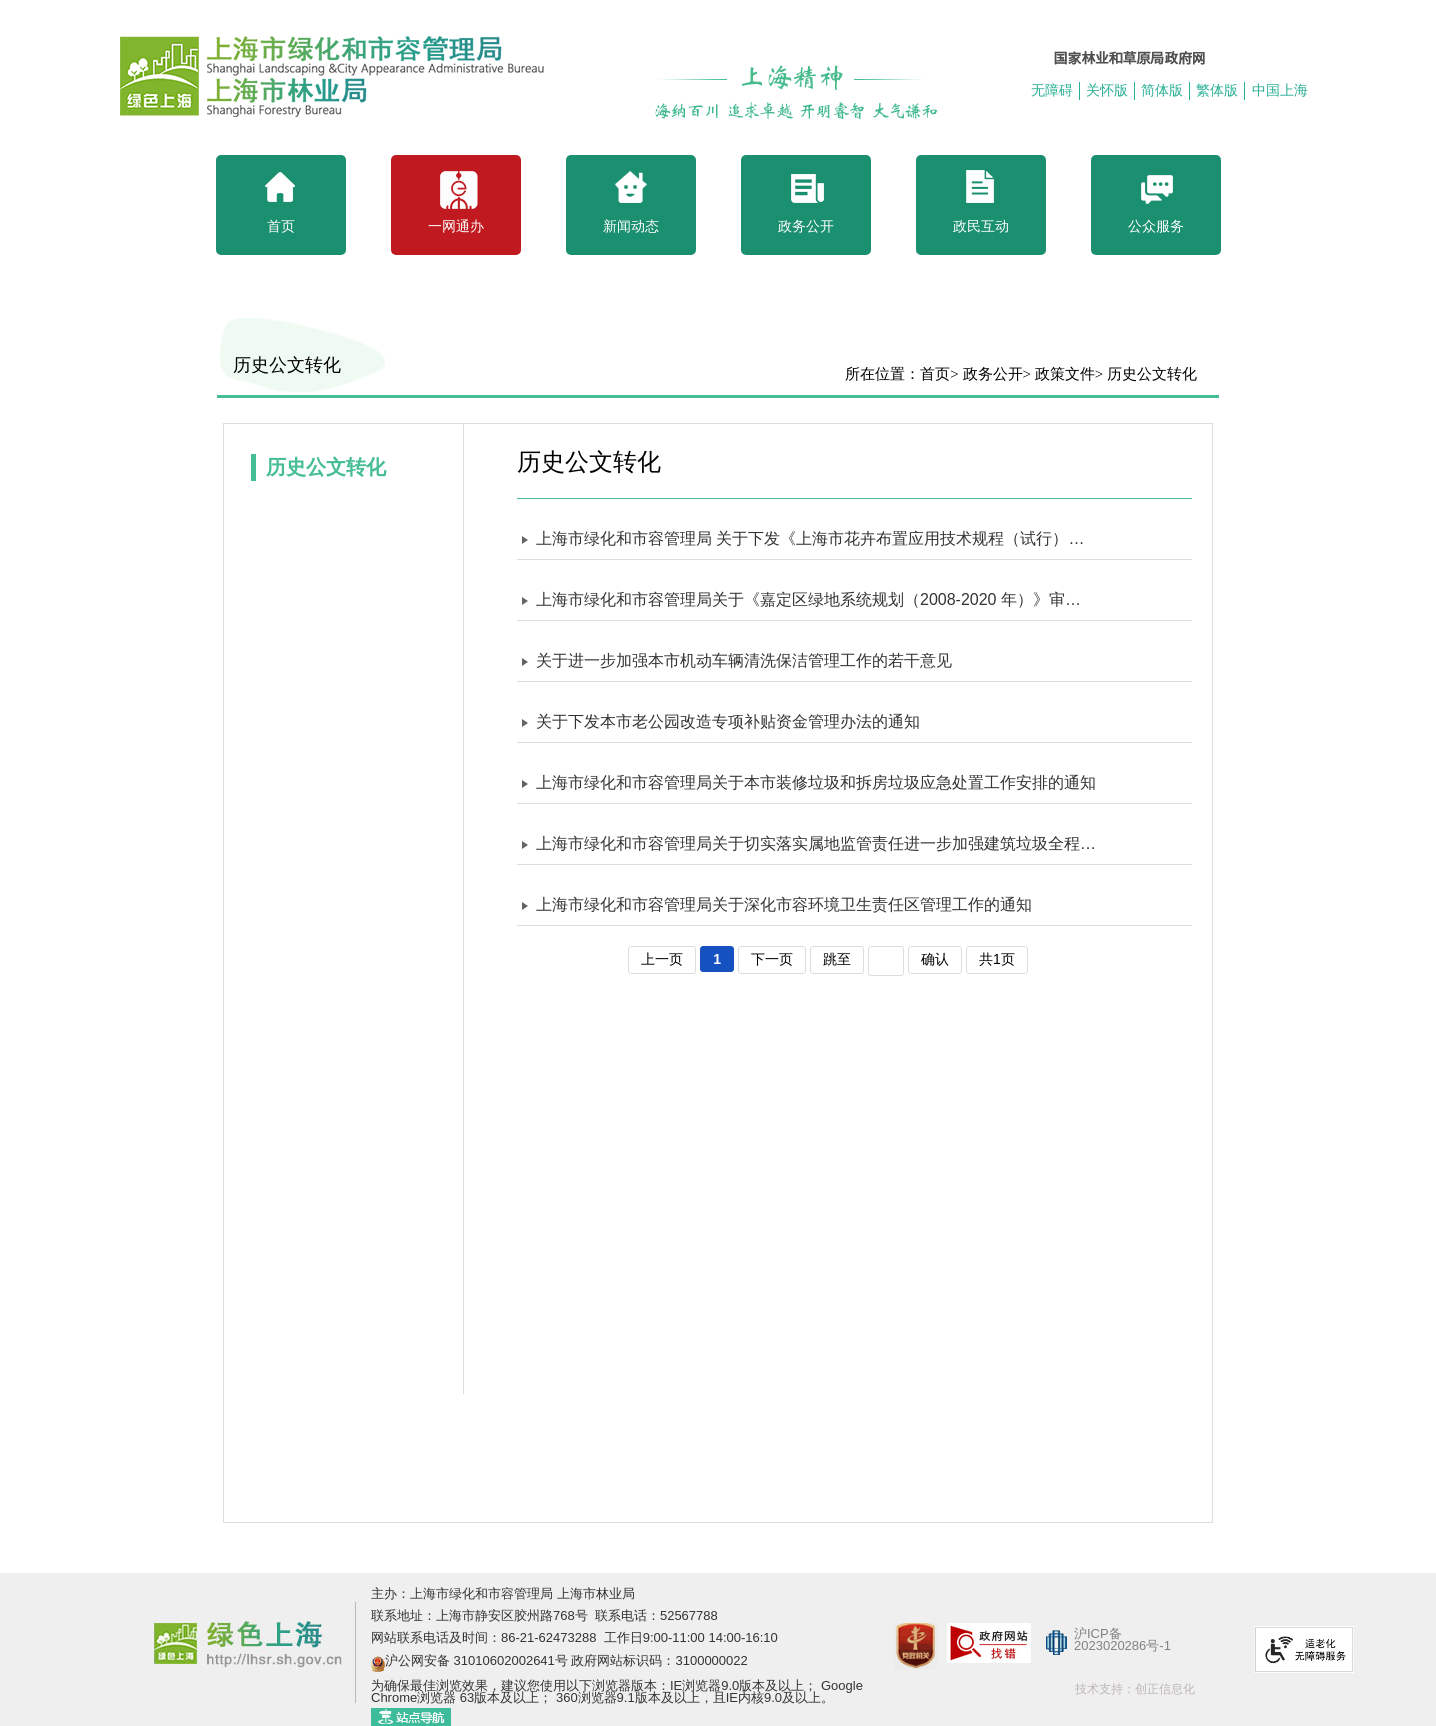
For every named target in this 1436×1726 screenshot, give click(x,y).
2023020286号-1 (1122, 1645)
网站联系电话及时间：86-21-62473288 (485, 1637)
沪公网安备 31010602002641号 (476, 1660)
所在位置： (882, 374)
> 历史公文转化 (1146, 374)
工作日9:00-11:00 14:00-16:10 (689, 1637)
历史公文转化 (287, 365)
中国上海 (1280, 90)
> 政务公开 (986, 374)
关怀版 (1107, 90)
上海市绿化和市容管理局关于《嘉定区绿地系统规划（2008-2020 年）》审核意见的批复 (816, 599)
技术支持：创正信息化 (1135, 1689)
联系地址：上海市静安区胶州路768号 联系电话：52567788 (544, 1615)
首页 (935, 374)
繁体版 (1217, 90)
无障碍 (1052, 90)
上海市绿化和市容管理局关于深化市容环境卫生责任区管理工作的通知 (784, 904)
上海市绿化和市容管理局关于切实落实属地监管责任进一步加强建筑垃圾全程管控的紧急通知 (816, 843)
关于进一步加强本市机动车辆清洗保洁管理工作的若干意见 (744, 660)
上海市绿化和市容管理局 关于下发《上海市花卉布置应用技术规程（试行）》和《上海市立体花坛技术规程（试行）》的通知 (816, 538)
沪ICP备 (1098, 1633)
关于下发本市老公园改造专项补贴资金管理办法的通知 (728, 721)
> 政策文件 (1059, 374)
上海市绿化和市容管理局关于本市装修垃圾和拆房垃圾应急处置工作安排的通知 (816, 782)
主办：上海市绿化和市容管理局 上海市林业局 (503, 1593)
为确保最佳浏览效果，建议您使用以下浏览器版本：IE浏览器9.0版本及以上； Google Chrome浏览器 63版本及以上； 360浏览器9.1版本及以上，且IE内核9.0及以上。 (617, 1691)
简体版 (1162, 90)
